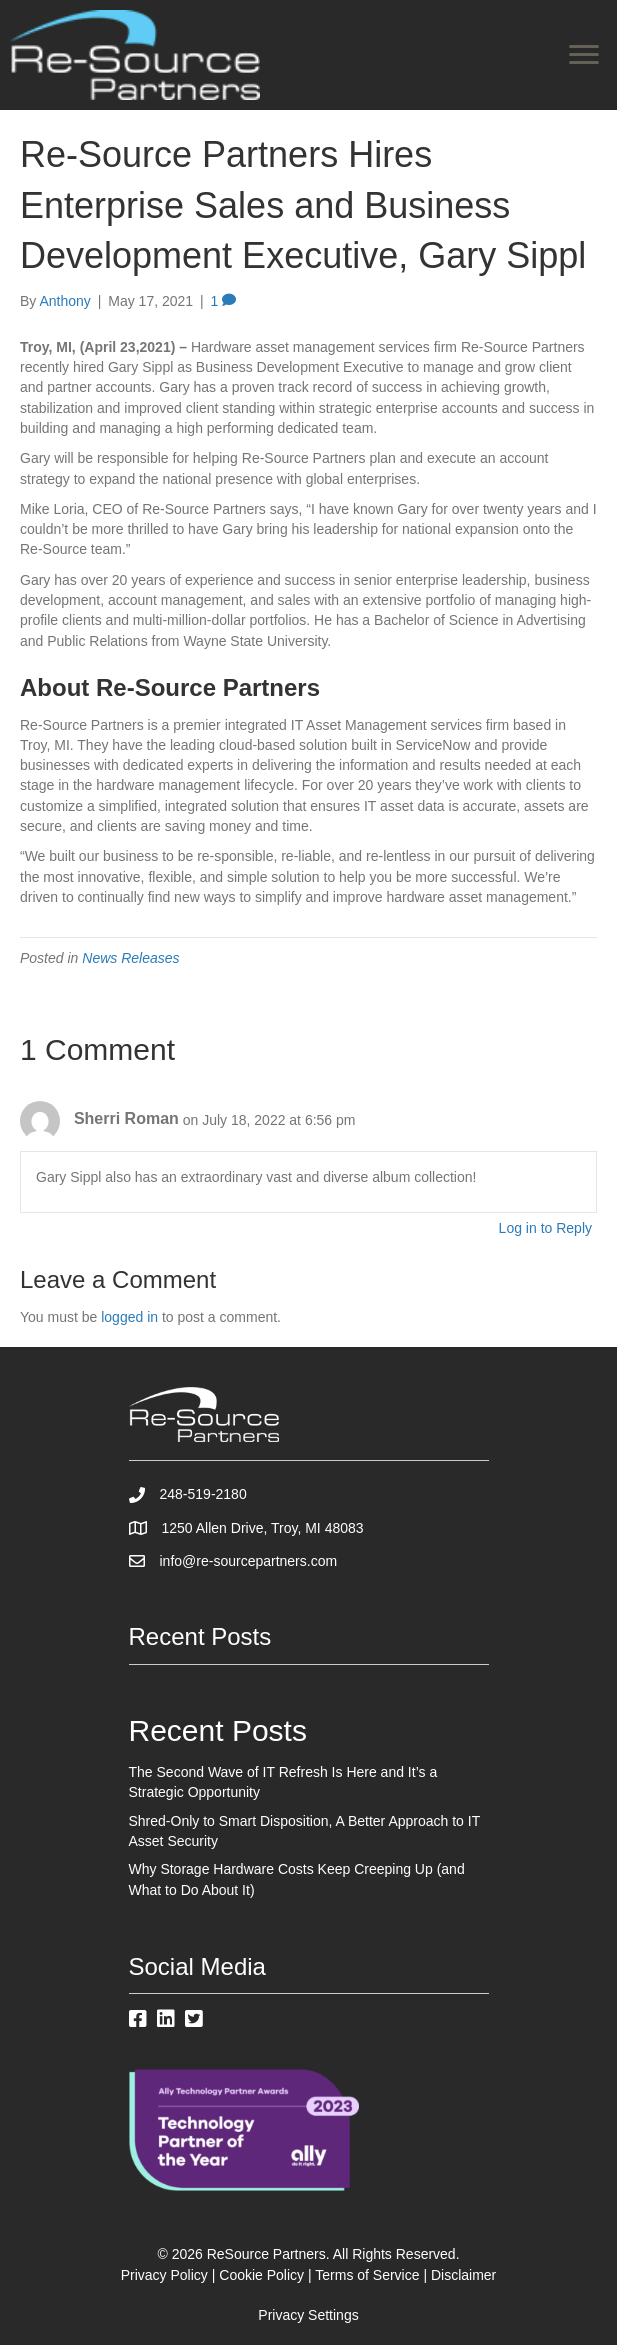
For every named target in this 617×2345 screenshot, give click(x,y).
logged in (129, 1317)
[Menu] (584, 55)
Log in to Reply (545, 1228)
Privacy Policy (164, 2275)
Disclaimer (463, 2275)
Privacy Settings (308, 2315)
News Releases (130, 958)
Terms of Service (367, 2275)
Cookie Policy (261, 2275)
